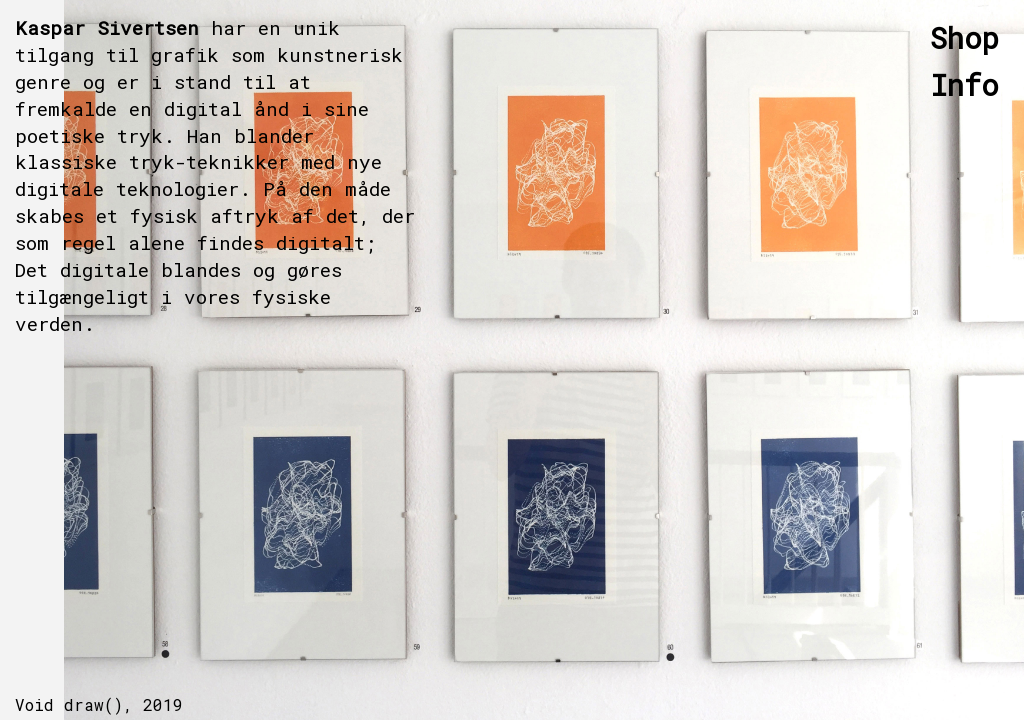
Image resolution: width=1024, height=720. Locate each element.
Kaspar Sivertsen (107, 27)
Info (965, 85)
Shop (964, 38)
